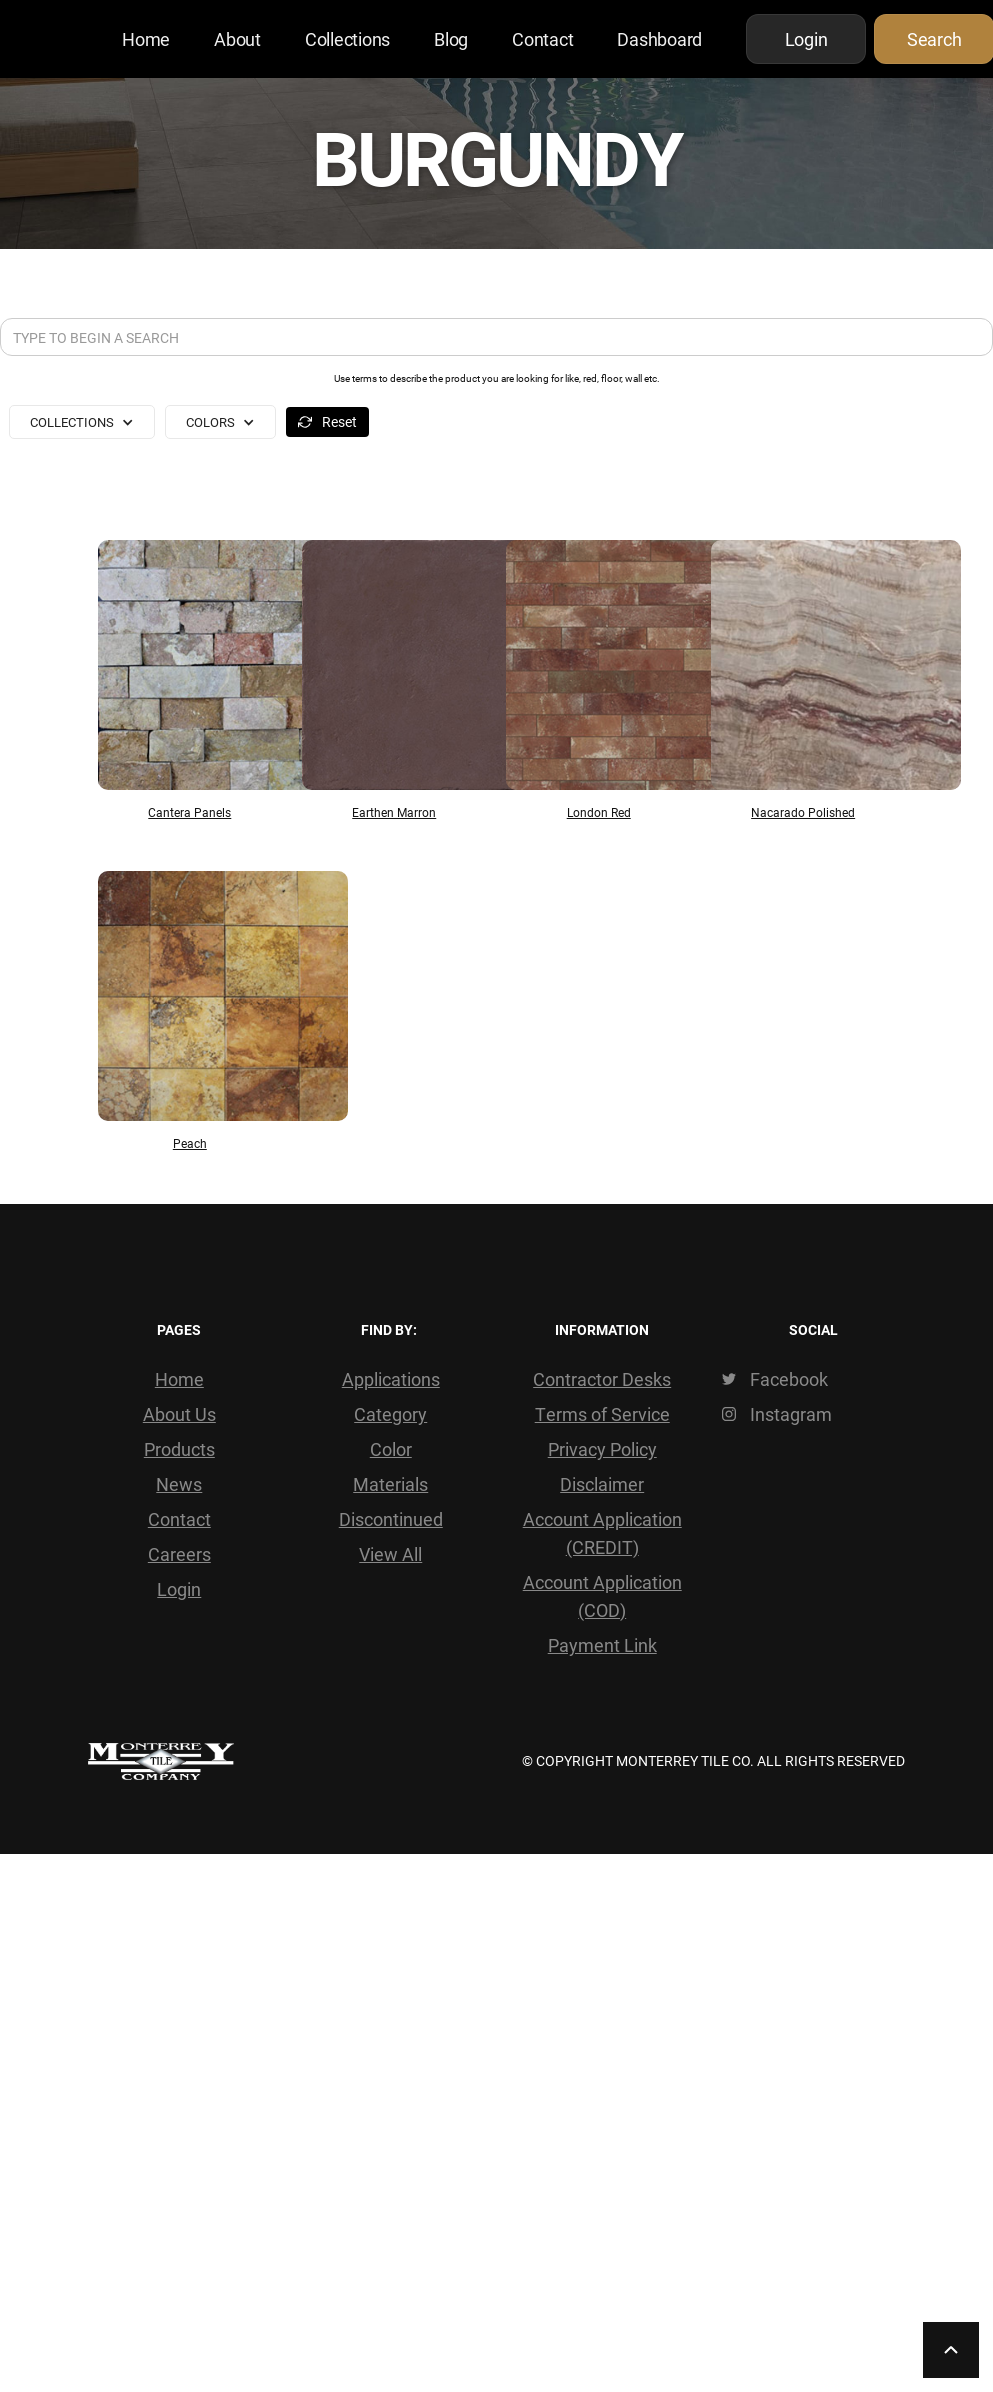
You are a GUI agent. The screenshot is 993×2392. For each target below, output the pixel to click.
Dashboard (659, 39)
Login (179, 1589)
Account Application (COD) (602, 1596)
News (179, 1484)
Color (391, 1449)
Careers (179, 1554)
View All (390, 1554)
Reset (339, 421)
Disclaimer (602, 1484)
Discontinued (391, 1519)
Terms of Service (602, 1414)
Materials (390, 1484)
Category (390, 1414)
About (237, 39)
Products (179, 1449)
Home (146, 39)
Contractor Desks (602, 1379)
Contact (542, 39)
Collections (347, 39)
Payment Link (602, 1645)
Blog (451, 39)
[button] (82, 422)
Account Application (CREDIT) (602, 1533)
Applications (391, 1379)
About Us (179, 1414)
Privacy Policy (602, 1449)
